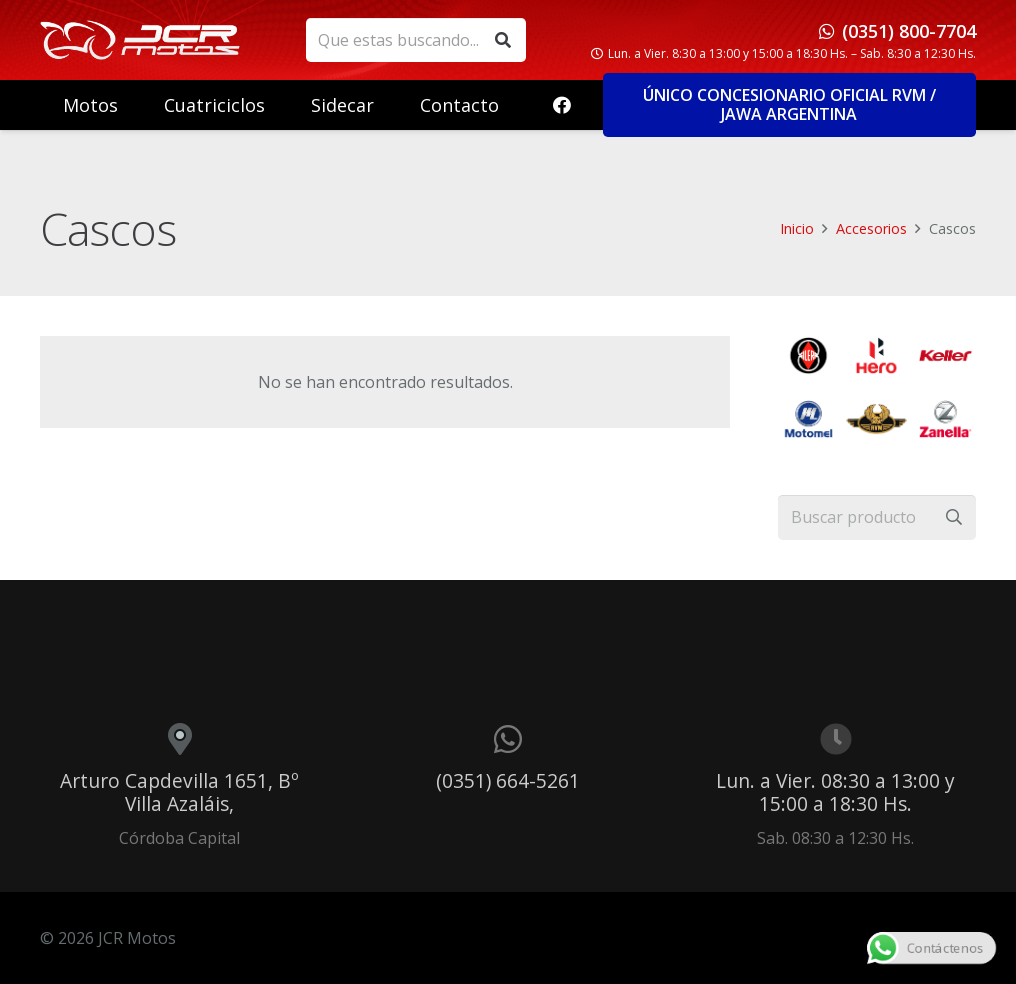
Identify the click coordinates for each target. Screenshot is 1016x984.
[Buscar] (503, 40)
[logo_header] (140, 40)
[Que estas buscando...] (416, 40)
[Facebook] (562, 105)
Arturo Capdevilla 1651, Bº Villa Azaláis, (179, 792)
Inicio (797, 228)
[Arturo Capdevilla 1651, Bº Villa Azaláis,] (180, 739)
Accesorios (871, 228)
